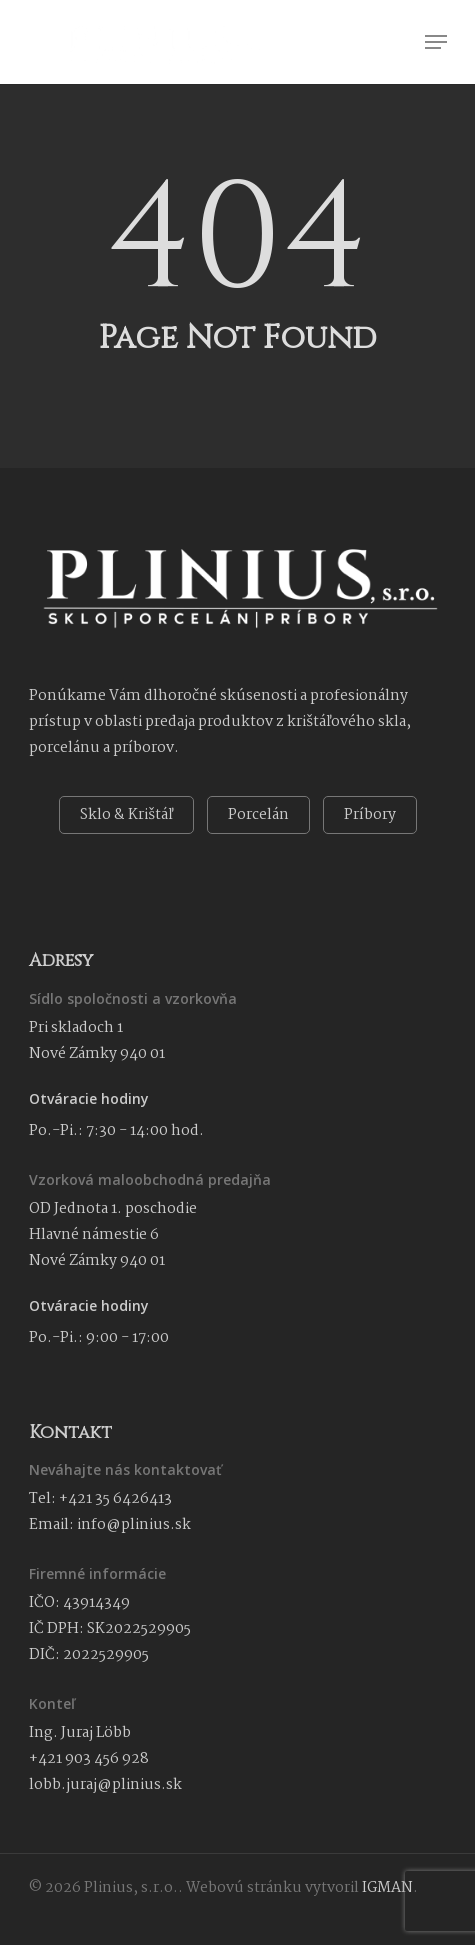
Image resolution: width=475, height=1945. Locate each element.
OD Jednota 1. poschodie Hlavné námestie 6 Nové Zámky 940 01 (113, 1235)
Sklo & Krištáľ (126, 815)
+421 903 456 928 (89, 1759)
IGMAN (387, 1888)
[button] (436, 42)
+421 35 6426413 (115, 1499)
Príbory (370, 815)
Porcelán (258, 815)
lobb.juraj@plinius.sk (105, 1785)
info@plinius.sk (134, 1525)
